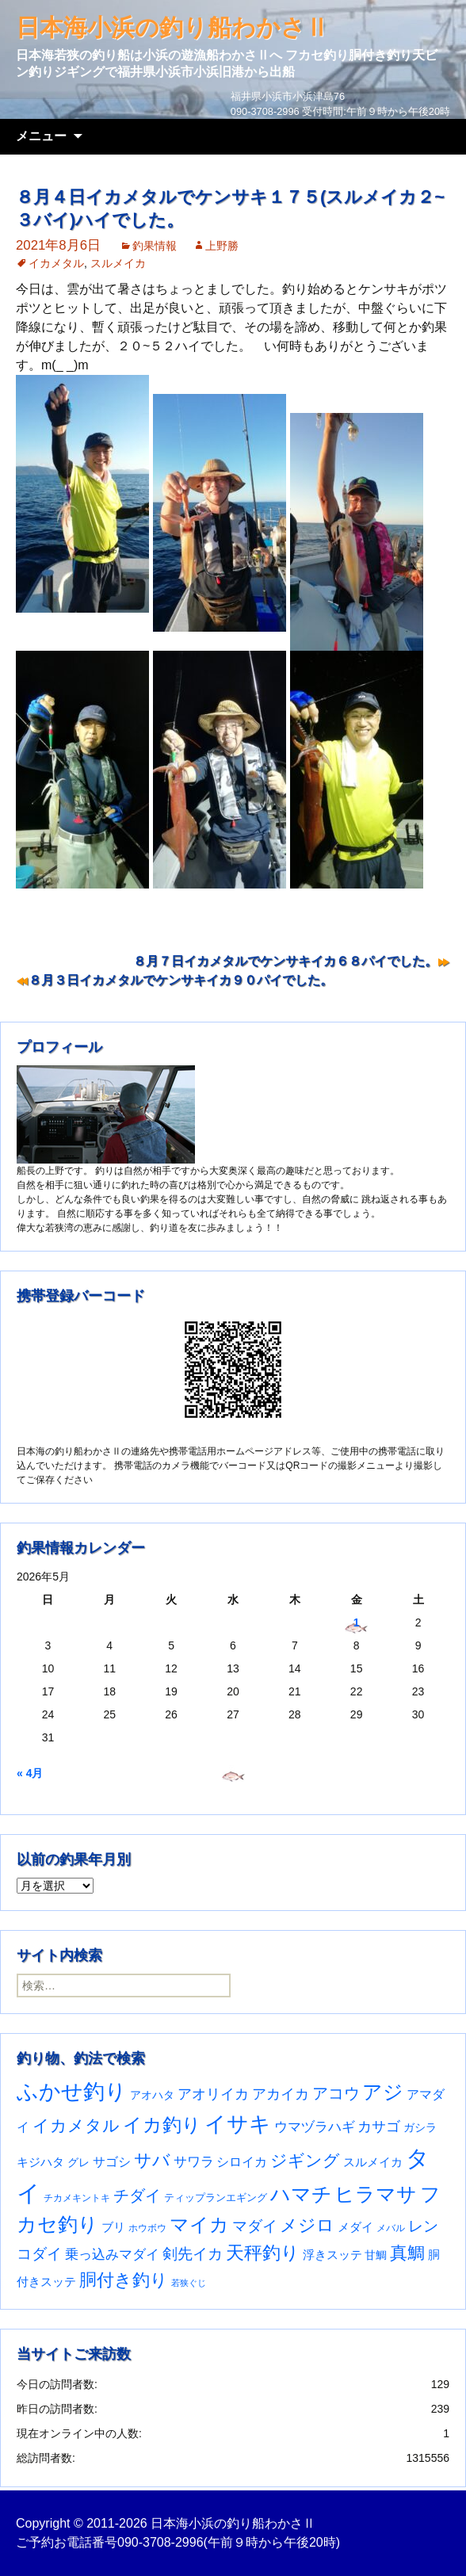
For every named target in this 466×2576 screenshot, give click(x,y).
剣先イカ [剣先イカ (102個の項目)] (192, 2253)
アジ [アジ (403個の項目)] (382, 2092)
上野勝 (222, 245)
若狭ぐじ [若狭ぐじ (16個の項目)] (188, 2282)
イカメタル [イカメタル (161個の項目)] (76, 2125)
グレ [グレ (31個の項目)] (78, 2163)
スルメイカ (118, 263)
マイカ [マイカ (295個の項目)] (199, 2225)
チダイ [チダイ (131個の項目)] (137, 2195)
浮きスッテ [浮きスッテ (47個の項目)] (332, 2254)
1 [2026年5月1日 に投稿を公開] (356, 1622)
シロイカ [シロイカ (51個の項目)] (241, 2162)
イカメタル (56, 263)
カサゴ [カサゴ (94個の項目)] (378, 2126)
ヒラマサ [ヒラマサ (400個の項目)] (375, 2194)
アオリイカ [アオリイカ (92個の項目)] (213, 2093)
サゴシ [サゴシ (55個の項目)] (112, 2161)
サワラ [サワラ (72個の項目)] (194, 2161)
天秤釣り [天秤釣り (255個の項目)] (263, 2252)
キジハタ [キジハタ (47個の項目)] (40, 2162)
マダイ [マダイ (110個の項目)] (254, 2226)
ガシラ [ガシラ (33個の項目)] (420, 2128)
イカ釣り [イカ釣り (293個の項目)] (162, 2125)
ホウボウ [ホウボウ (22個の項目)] (147, 2228)
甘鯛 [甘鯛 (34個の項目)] (376, 2255)
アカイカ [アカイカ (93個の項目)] (280, 2093)
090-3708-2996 (160, 2542)
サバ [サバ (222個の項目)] (152, 2160)
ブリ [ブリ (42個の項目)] (113, 2227)
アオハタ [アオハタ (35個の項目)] (152, 2095)
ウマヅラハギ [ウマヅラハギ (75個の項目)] (314, 2127)
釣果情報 (154, 245)
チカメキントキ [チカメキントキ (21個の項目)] (77, 2197)
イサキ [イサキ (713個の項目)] (237, 2124)
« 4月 (30, 1773)
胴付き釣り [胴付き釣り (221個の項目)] (123, 2280)
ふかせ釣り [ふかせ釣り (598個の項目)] (72, 2092)
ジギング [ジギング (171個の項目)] (305, 2160)
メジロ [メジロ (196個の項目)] (307, 2225)
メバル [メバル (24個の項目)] (390, 2228)
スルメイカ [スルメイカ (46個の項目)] (373, 2162)
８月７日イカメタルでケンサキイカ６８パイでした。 (285, 961)
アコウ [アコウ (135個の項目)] (336, 2093)
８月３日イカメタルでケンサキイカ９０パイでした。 (181, 980)
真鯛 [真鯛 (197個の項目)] (407, 2253)
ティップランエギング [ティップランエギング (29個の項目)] (215, 2197)
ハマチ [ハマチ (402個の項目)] (301, 2194)
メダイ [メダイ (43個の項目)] (355, 2227)
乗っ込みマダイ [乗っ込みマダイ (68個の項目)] (112, 2254)
